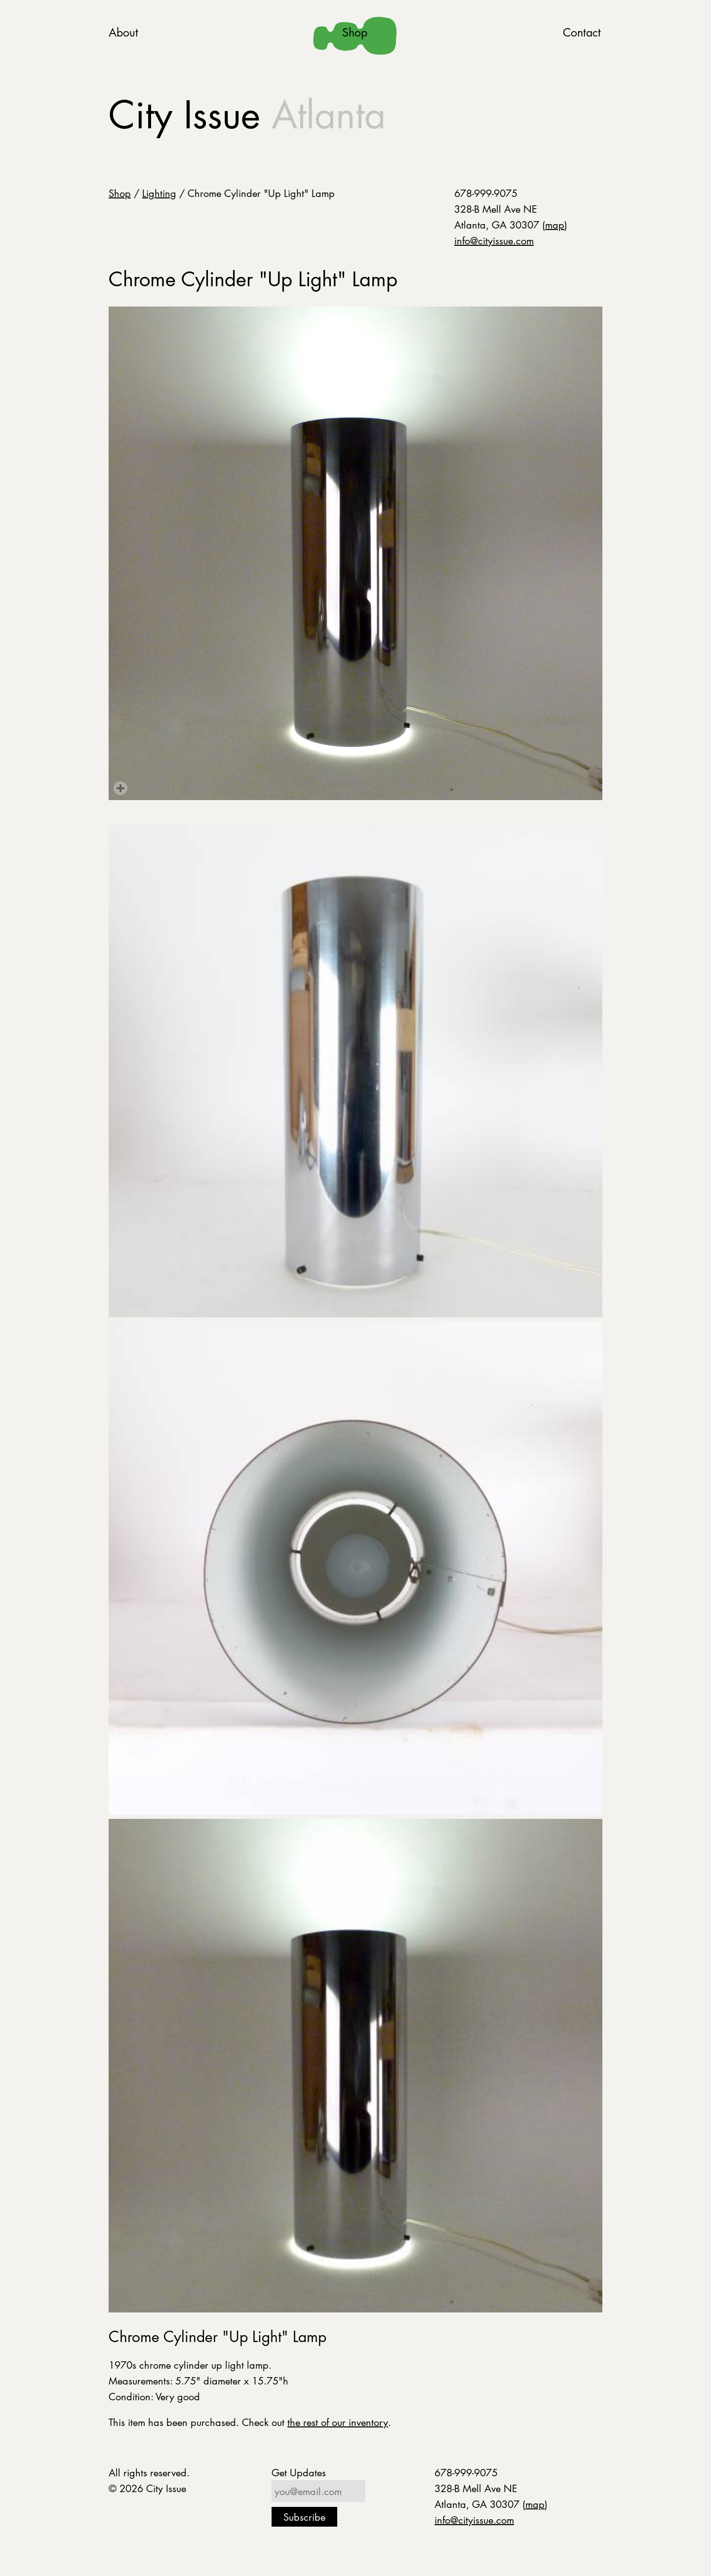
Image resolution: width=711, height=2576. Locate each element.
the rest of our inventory (337, 2422)
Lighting (159, 193)
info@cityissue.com (494, 240)
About (123, 32)
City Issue (247, 114)
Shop (354, 32)
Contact (582, 32)
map (554, 224)
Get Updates (299, 2472)
